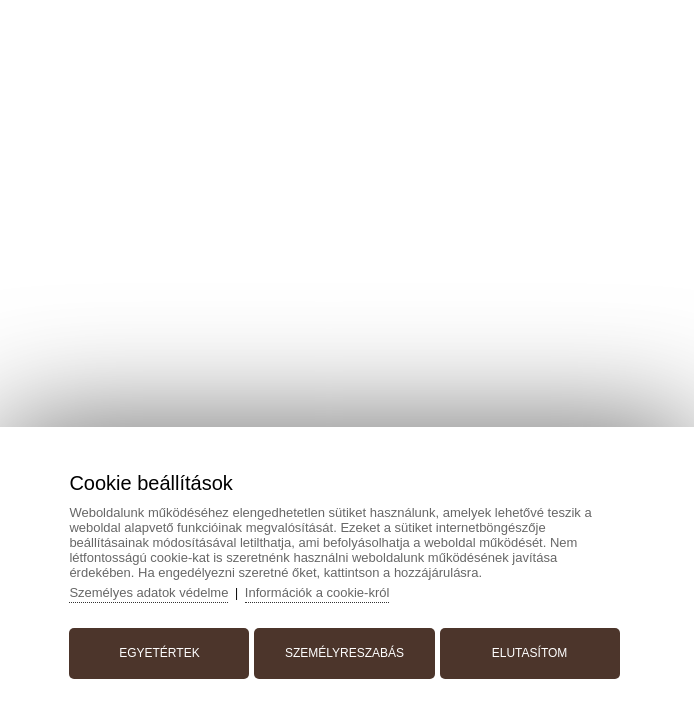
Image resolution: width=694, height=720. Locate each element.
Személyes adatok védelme (148, 592)
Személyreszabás (344, 653)
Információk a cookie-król (317, 592)
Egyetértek (159, 653)
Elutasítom (530, 653)
